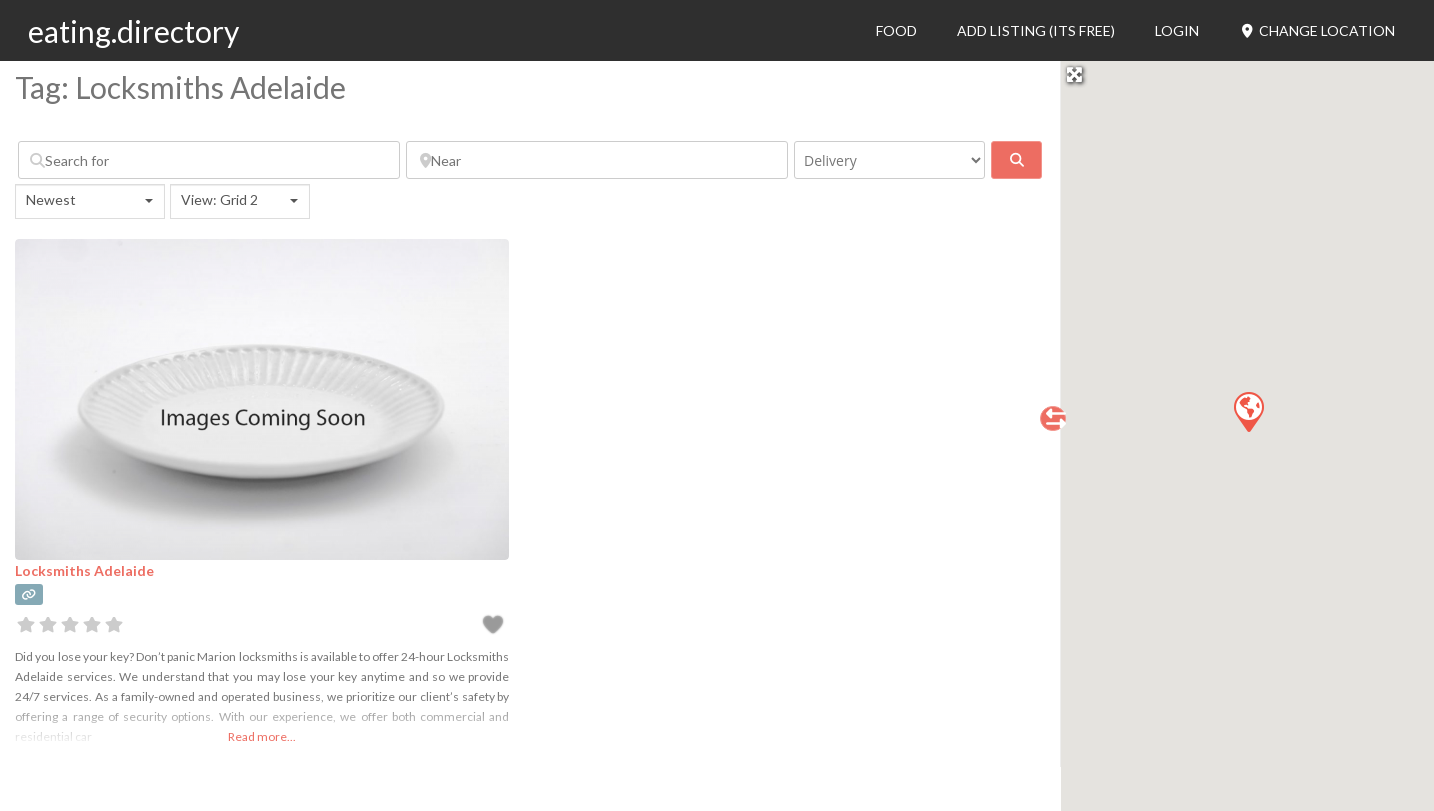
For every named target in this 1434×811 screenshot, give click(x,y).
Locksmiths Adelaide (84, 570)
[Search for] (209, 160)
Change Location (1317, 30)
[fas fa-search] (1016, 160)
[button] (1248, 411)
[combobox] (90, 201)
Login (1177, 30)
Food (896, 30)
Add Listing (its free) (1036, 30)
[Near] (597, 160)
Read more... (262, 736)
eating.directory (133, 31)
